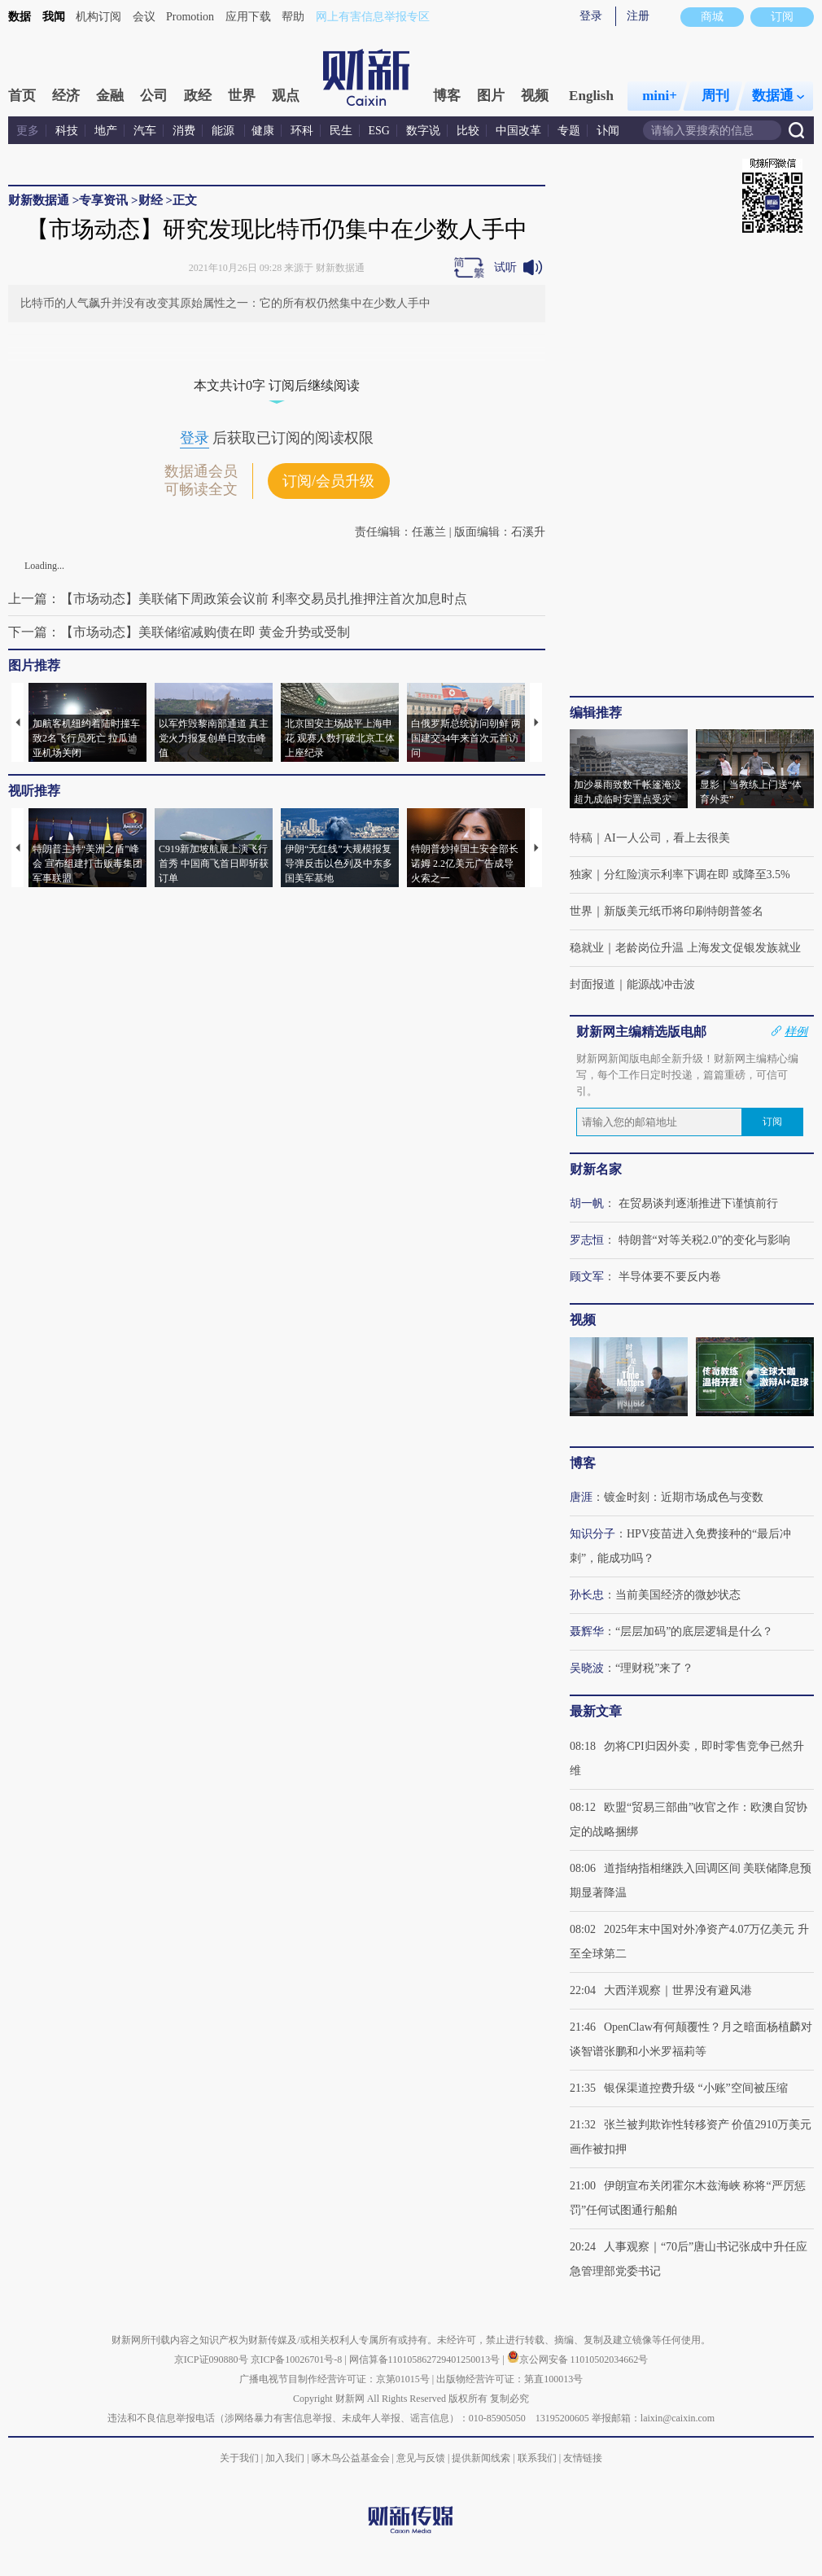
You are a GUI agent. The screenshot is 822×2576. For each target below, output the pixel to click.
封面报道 (592, 984)
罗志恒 (587, 1240)
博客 (447, 95)
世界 (242, 95)
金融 (110, 95)
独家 (581, 874)
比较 (468, 131)
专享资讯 (103, 200)
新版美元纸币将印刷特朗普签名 (683, 911)
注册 (638, 16)
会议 (144, 17)
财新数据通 (38, 200)
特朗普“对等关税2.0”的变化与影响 (705, 1240)
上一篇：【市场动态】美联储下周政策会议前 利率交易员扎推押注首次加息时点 (237, 599)
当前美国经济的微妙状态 (678, 1595)
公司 (154, 95)
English (591, 95)
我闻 (53, 17)
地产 (105, 131)
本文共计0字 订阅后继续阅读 (277, 385)
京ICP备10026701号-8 (298, 2359)
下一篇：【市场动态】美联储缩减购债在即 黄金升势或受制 (179, 632)
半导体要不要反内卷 (670, 1277)
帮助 (293, 17)
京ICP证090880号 (211, 2359)
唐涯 (581, 1497)
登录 (590, 16)
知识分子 (592, 1534)
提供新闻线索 (481, 2458)
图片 (491, 95)
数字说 (423, 131)
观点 (286, 95)
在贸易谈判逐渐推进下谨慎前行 (698, 1203)
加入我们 (284, 2458)
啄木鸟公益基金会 (352, 2458)
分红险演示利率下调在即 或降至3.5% (697, 874)
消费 (184, 131)
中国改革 (518, 131)
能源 (225, 131)
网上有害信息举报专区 (373, 17)
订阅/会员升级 (328, 481)
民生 (341, 131)
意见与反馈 (420, 2458)
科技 (66, 131)
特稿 (581, 838)
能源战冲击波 (661, 984)
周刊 (715, 95)
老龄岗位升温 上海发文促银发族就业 (708, 948)
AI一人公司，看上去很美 (667, 838)
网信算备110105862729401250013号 (426, 2359)
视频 (535, 95)
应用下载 (248, 17)
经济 (66, 95)
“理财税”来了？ (654, 1668)
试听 (505, 267)
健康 (262, 131)
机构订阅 (98, 17)
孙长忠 (587, 1595)
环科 (302, 131)
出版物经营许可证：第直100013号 (509, 2379)
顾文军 (587, 1277)
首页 (22, 95)
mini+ (659, 95)
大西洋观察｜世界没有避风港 (678, 1990)
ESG (379, 131)
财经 (150, 200)
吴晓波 (587, 1668)
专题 (568, 131)
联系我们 (537, 2458)
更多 (27, 131)
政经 (198, 95)
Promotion (190, 17)
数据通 (778, 95)
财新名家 (596, 1169)
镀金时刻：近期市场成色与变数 (683, 1497)
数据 (19, 17)
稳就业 (587, 948)
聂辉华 (587, 1631)
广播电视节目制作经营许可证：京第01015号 (334, 2379)
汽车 (144, 131)
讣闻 (608, 131)
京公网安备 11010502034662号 (578, 2359)
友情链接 (582, 2458)
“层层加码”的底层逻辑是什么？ (694, 1631)
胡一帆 (587, 1203)
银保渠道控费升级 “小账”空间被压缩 (696, 2088)
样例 (796, 1031)
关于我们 (239, 2458)
